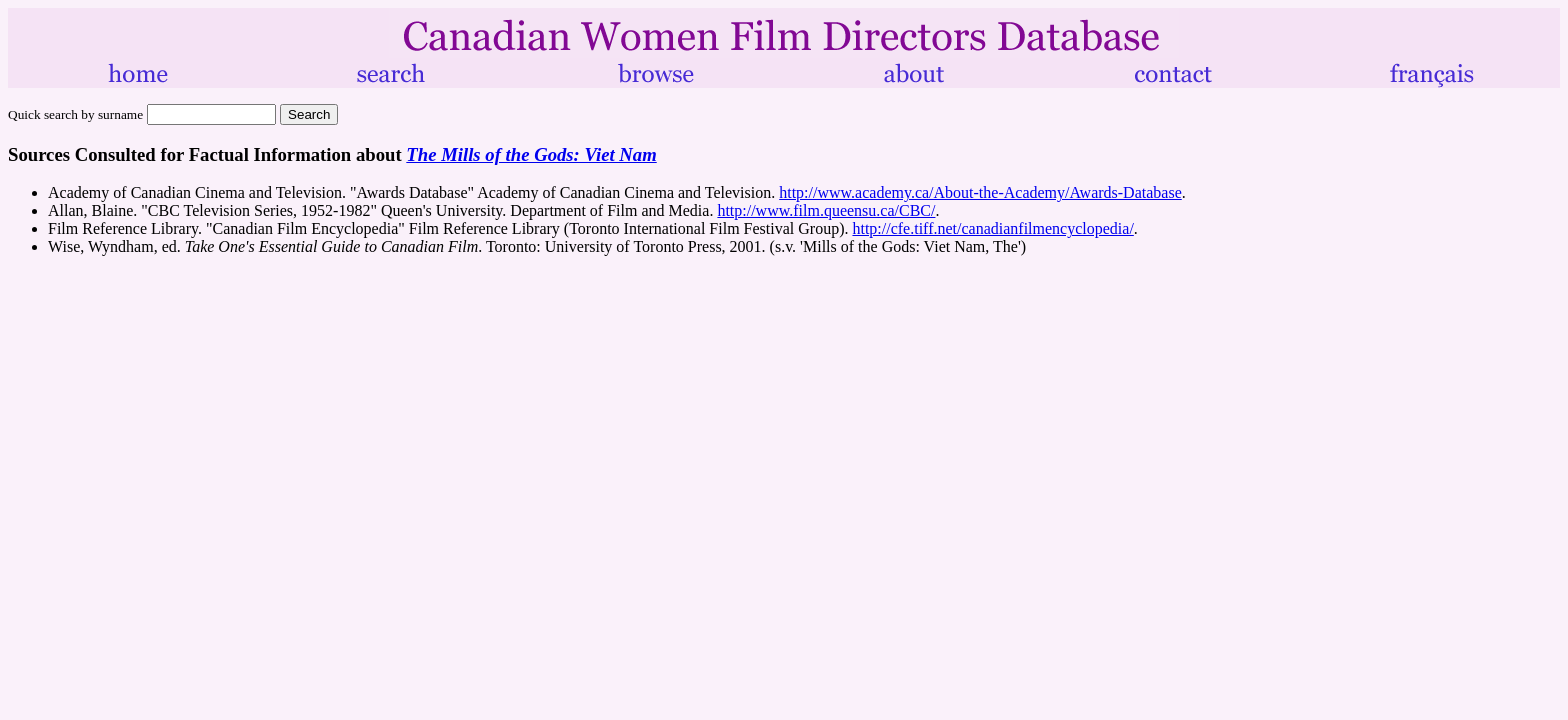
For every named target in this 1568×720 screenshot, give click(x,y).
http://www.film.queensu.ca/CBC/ (826, 210)
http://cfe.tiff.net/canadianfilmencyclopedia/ (992, 228)
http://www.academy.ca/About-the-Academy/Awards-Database (980, 192)
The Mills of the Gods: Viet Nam (531, 154)
